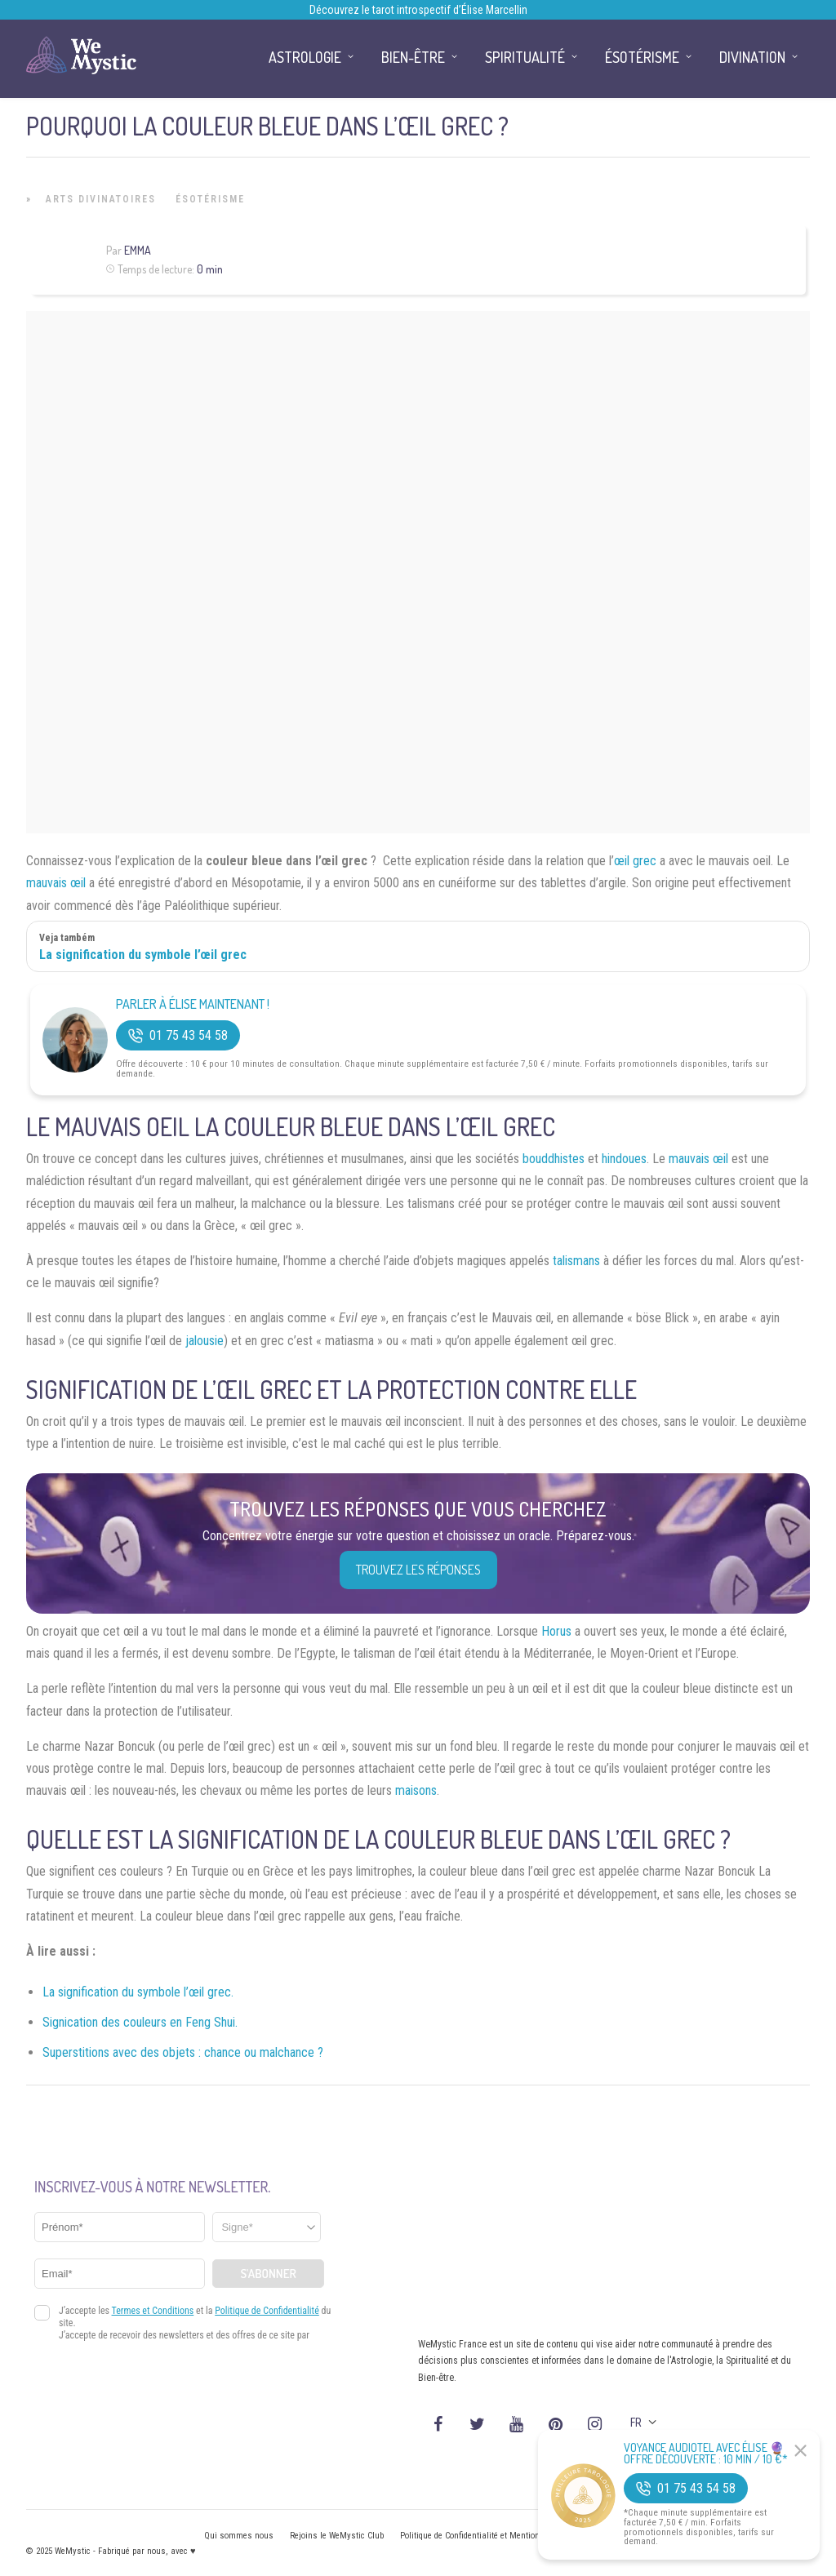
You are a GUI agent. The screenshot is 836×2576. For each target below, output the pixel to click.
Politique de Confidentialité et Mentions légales (487, 2535)
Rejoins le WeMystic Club (337, 2535)
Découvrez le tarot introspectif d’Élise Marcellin (418, 9)
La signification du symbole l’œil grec (143, 954)
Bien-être (413, 57)
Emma (137, 250)
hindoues (624, 1158)
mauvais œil (56, 882)
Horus (556, 1631)
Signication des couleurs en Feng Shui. (140, 2022)
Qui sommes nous (238, 2535)
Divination (752, 57)
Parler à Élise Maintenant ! (192, 1004)
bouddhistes (553, 1158)
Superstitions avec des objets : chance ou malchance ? (182, 2052)
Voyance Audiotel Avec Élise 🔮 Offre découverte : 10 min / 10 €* (706, 2453)
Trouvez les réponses (418, 1569)
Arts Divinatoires (101, 199)
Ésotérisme (210, 199)
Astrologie (305, 57)
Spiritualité (525, 57)
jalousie (204, 1340)
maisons (416, 1790)
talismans (576, 1260)
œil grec (635, 860)
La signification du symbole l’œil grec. (137, 1992)
